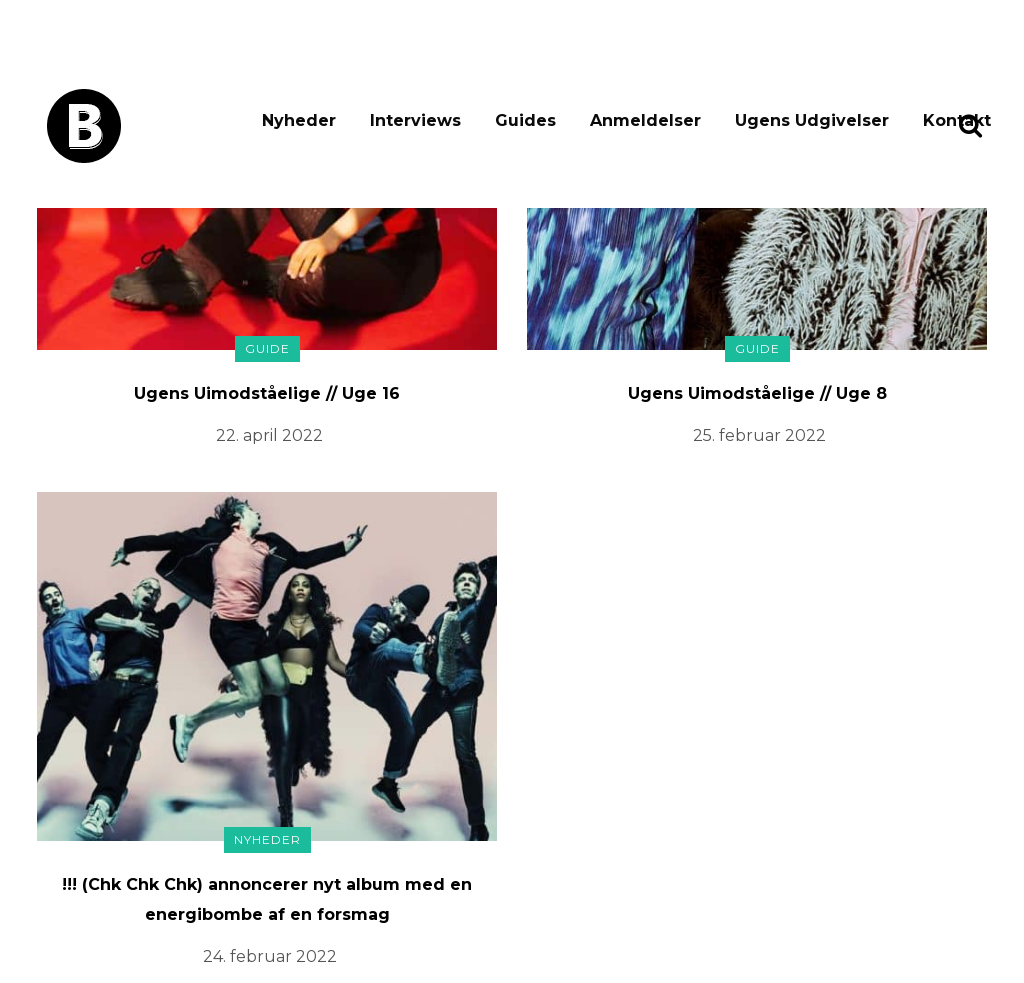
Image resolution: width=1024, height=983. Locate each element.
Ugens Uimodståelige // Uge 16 (267, 393)
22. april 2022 (269, 435)
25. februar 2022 (759, 435)
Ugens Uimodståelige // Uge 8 (757, 393)
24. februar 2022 (270, 956)
